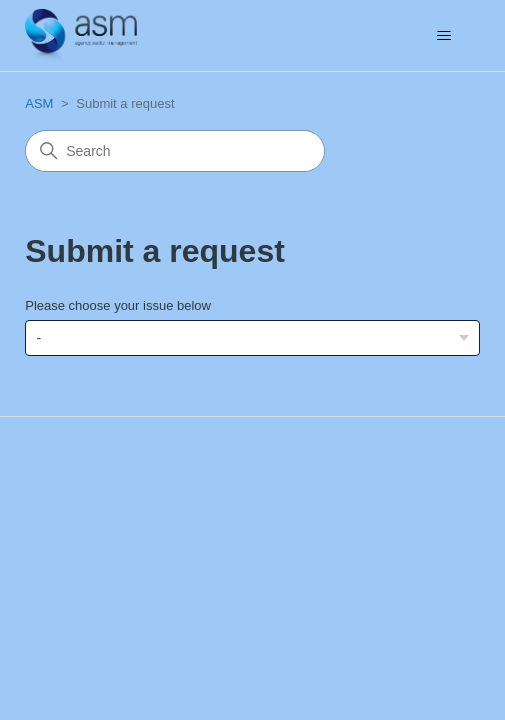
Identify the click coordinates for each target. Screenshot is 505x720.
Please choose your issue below (118, 305)
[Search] (175, 151)
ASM (39, 103)
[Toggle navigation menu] (444, 36)
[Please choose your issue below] (252, 337)
